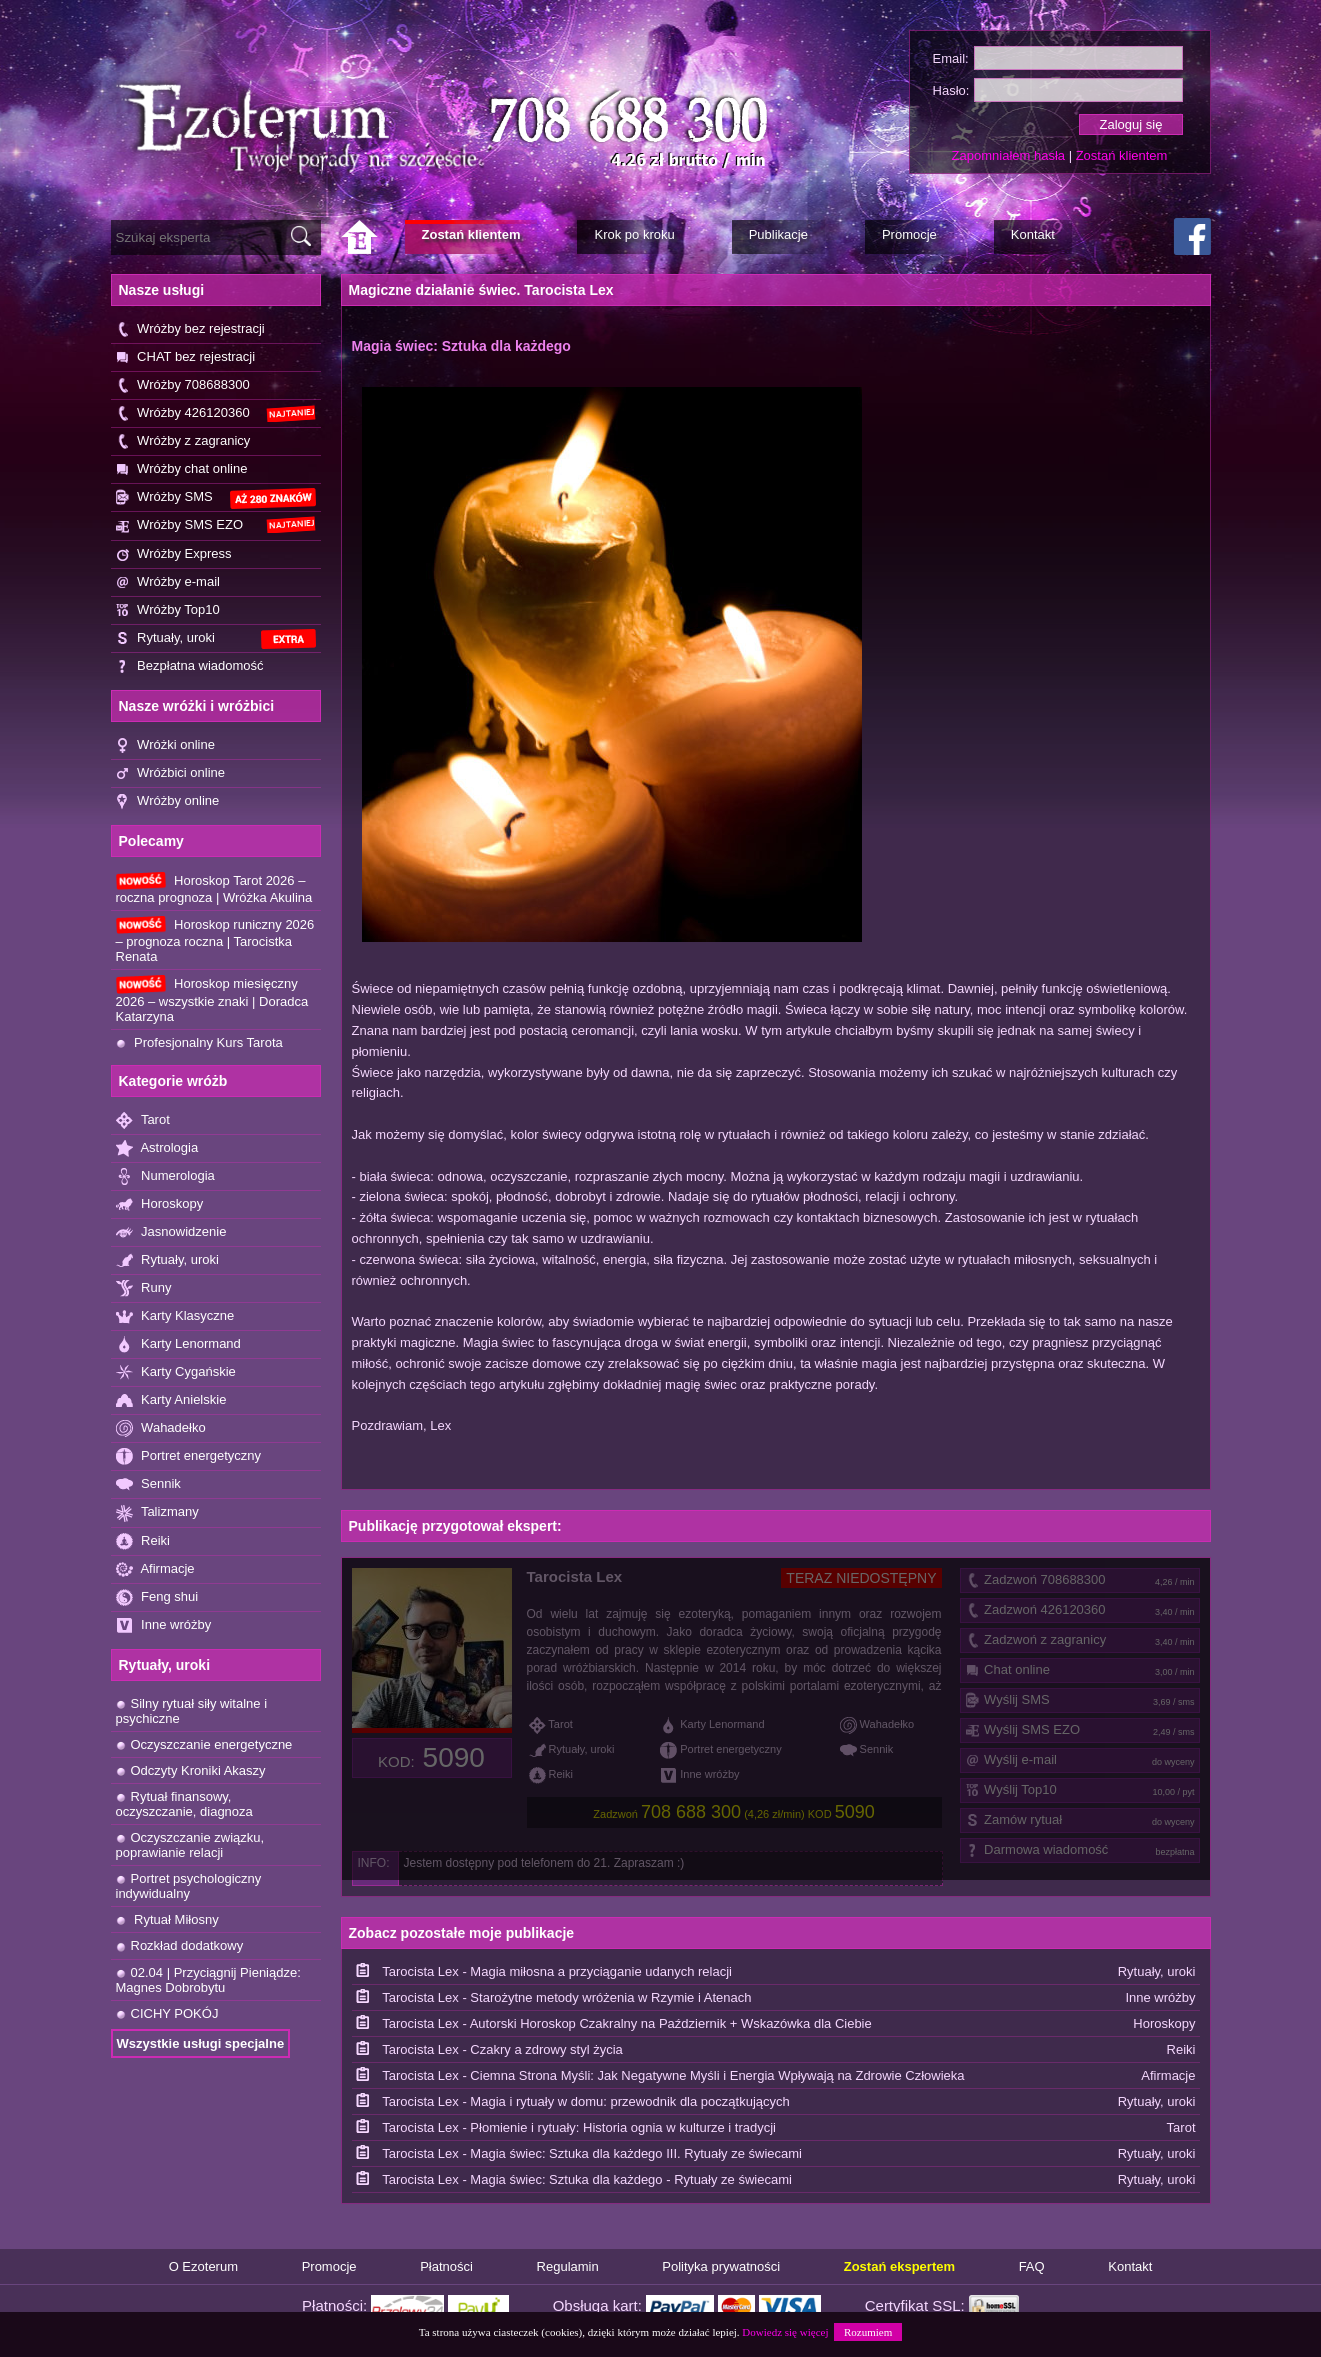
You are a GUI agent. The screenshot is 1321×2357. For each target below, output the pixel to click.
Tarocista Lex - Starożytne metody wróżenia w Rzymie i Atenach (566, 1997)
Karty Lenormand (178, 1344)
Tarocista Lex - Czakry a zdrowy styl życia (502, 2049)
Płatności (446, 2266)
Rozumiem (868, 2332)
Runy (144, 1288)
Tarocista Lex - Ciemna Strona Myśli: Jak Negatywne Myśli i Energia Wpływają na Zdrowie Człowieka (673, 2075)
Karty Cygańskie (176, 1372)
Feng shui (157, 1597)
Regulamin (568, 2266)
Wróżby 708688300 (183, 385)
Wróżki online (165, 745)
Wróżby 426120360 (216, 413)
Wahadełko (161, 1428)
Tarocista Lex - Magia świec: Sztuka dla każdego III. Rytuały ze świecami (592, 2153)
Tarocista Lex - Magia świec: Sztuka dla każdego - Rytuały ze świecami (587, 2179)
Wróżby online (168, 801)
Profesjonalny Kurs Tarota (199, 1042)
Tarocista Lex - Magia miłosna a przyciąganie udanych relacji (557, 1971)
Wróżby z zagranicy (183, 441)
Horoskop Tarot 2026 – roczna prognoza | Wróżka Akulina (214, 888)
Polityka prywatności (721, 2266)
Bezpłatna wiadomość (190, 666)
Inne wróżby (164, 1625)
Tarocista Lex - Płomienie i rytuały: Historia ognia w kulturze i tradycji (579, 2127)
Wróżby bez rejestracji (190, 329)
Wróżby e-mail (168, 582)
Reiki (143, 1541)
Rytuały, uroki (216, 639)
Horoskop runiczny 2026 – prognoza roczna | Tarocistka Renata (215, 940)
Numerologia (165, 1176)
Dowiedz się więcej (785, 2332)
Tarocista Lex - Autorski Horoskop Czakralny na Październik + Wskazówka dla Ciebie (627, 2023)
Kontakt (1130, 2266)
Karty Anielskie (171, 1400)
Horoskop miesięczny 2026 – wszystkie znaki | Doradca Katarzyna (212, 999)
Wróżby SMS (216, 498)
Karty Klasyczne (175, 1316)
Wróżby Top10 (168, 610)
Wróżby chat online (182, 469)
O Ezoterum (203, 2266)
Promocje (329, 2266)
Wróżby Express (174, 554)
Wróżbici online (171, 773)
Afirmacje (155, 1569)
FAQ (1032, 2266)
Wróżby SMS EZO (216, 525)
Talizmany (157, 1512)
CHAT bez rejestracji (186, 357)
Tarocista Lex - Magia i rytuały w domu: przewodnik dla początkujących (586, 2101)
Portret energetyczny (189, 1456)
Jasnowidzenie (171, 1232)
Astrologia (157, 1148)
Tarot (143, 1120)
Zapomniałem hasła (1008, 155)
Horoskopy (160, 1204)
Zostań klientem (1122, 155)
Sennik (148, 1484)
